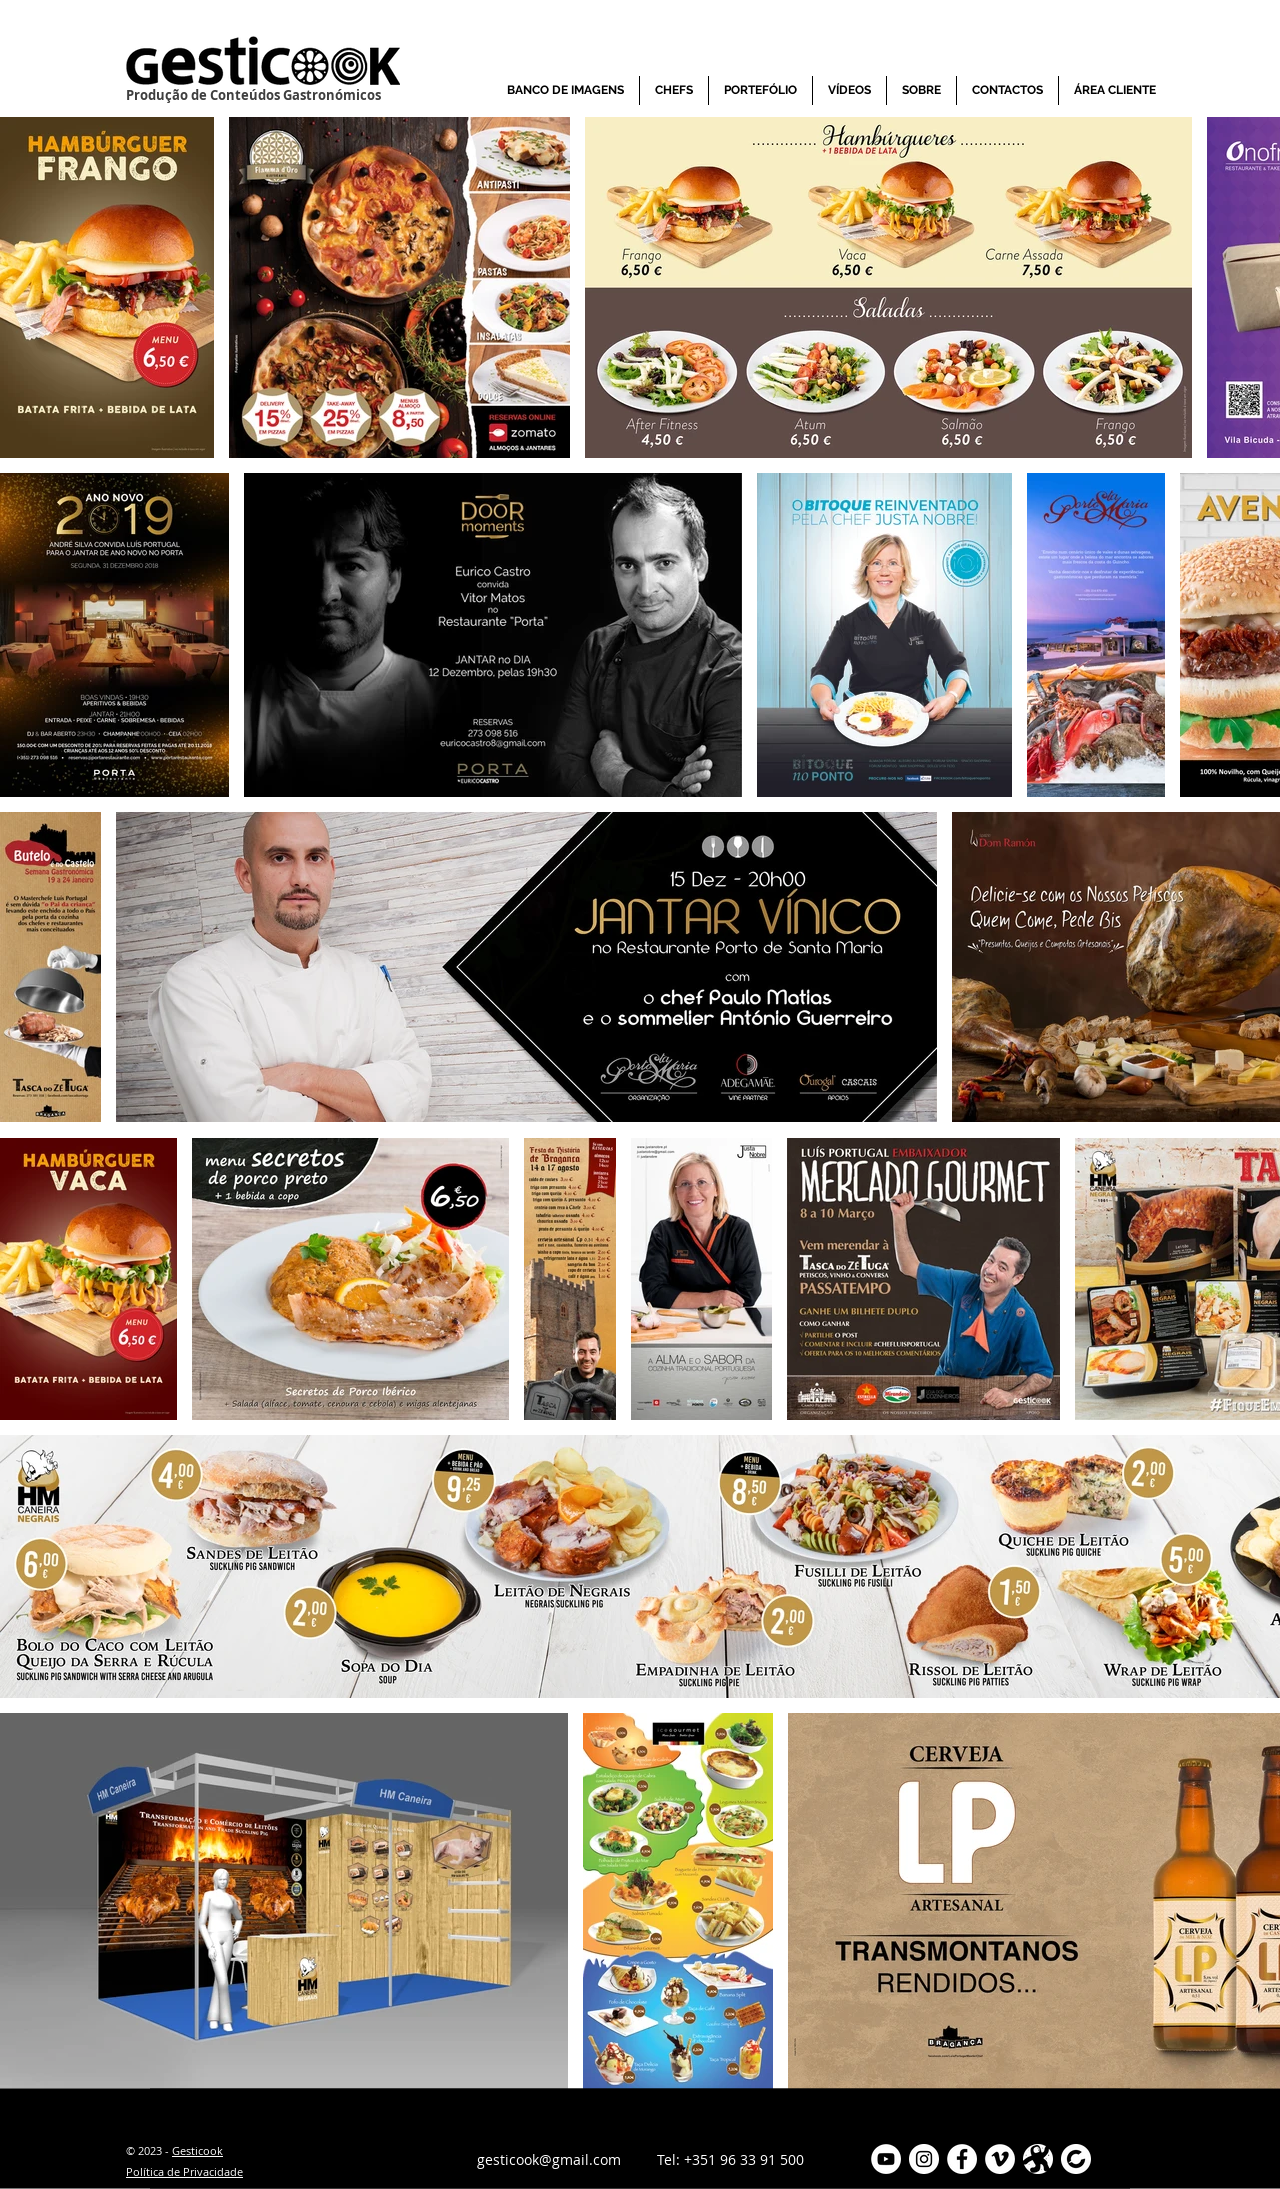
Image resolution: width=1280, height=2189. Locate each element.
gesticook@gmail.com (549, 2159)
